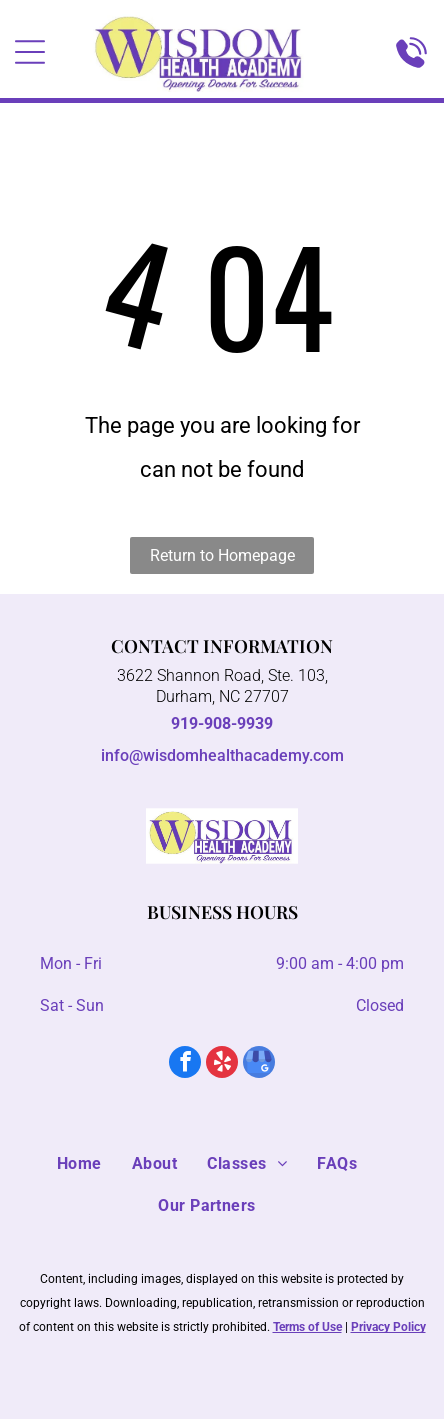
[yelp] (222, 1064)
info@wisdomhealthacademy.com (222, 755)
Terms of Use (307, 1327)
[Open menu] (30, 52)
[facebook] (185, 1064)
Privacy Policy (388, 1327)
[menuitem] (94, 1164)
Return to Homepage (222, 555)
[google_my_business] (259, 1064)
